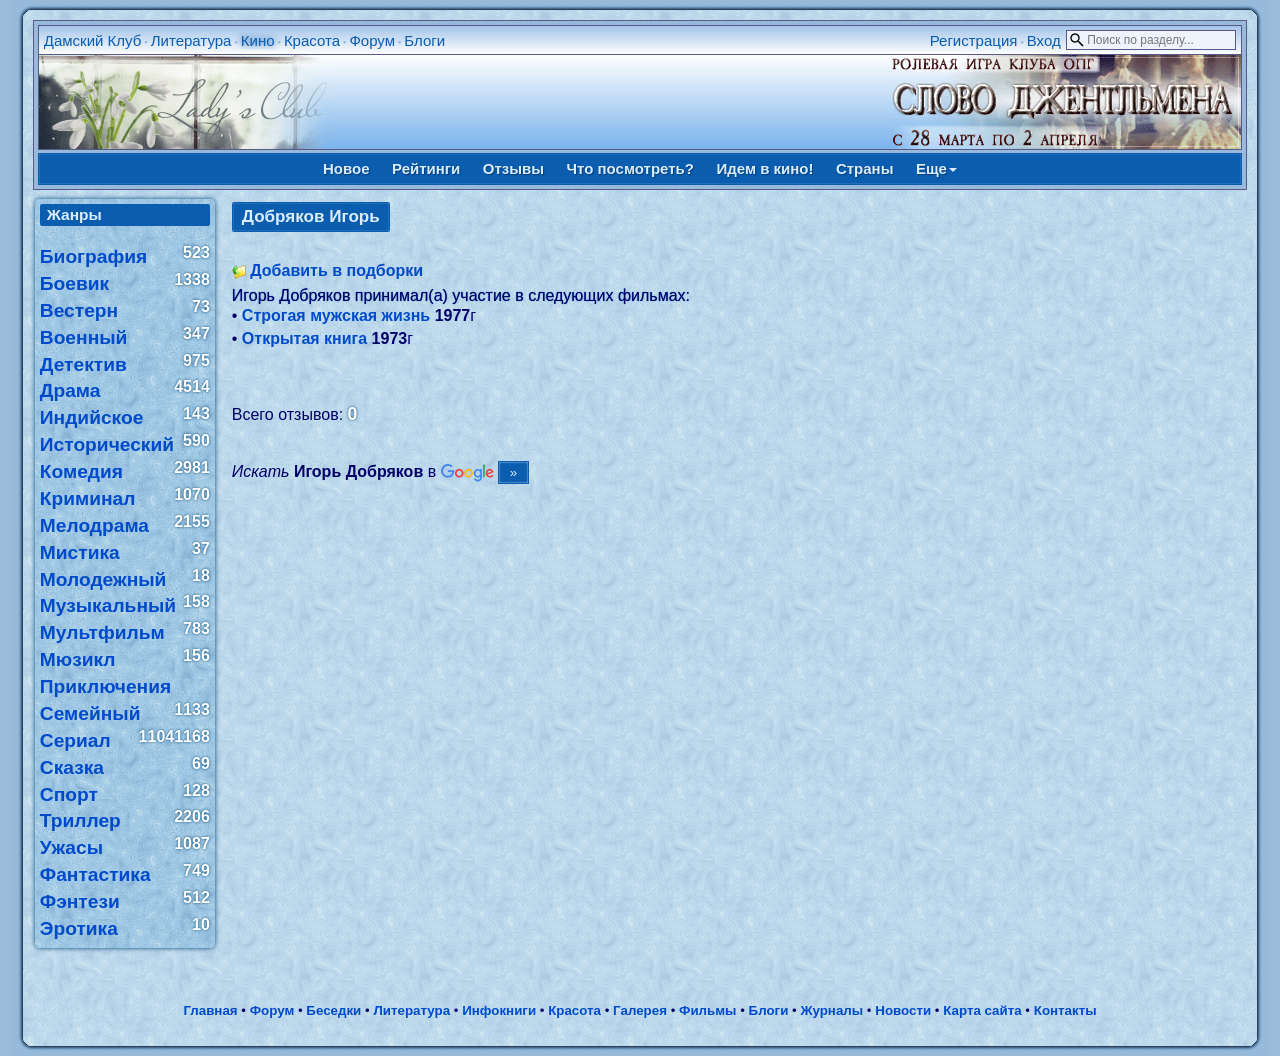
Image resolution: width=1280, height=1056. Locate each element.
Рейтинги (426, 168)
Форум (372, 40)
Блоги (424, 40)
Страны (865, 168)
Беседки (333, 1010)
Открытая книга (304, 338)
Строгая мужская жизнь (336, 315)
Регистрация (974, 40)
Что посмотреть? (630, 168)
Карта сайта (982, 1010)
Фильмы (707, 1010)
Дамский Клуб (93, 40)
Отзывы (513, 168)
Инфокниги (499, 1010)
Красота (312, 40)
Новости (903, 1010)
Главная (210, 1010)
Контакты (1065, 1010)
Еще (936, 168)
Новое (346, 168)
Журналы (831, 1010)
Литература (191, 40)
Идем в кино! (764, 168)
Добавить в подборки (336, 270)
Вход (1044, 40)
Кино (258, 40)
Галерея (640, 1010)
